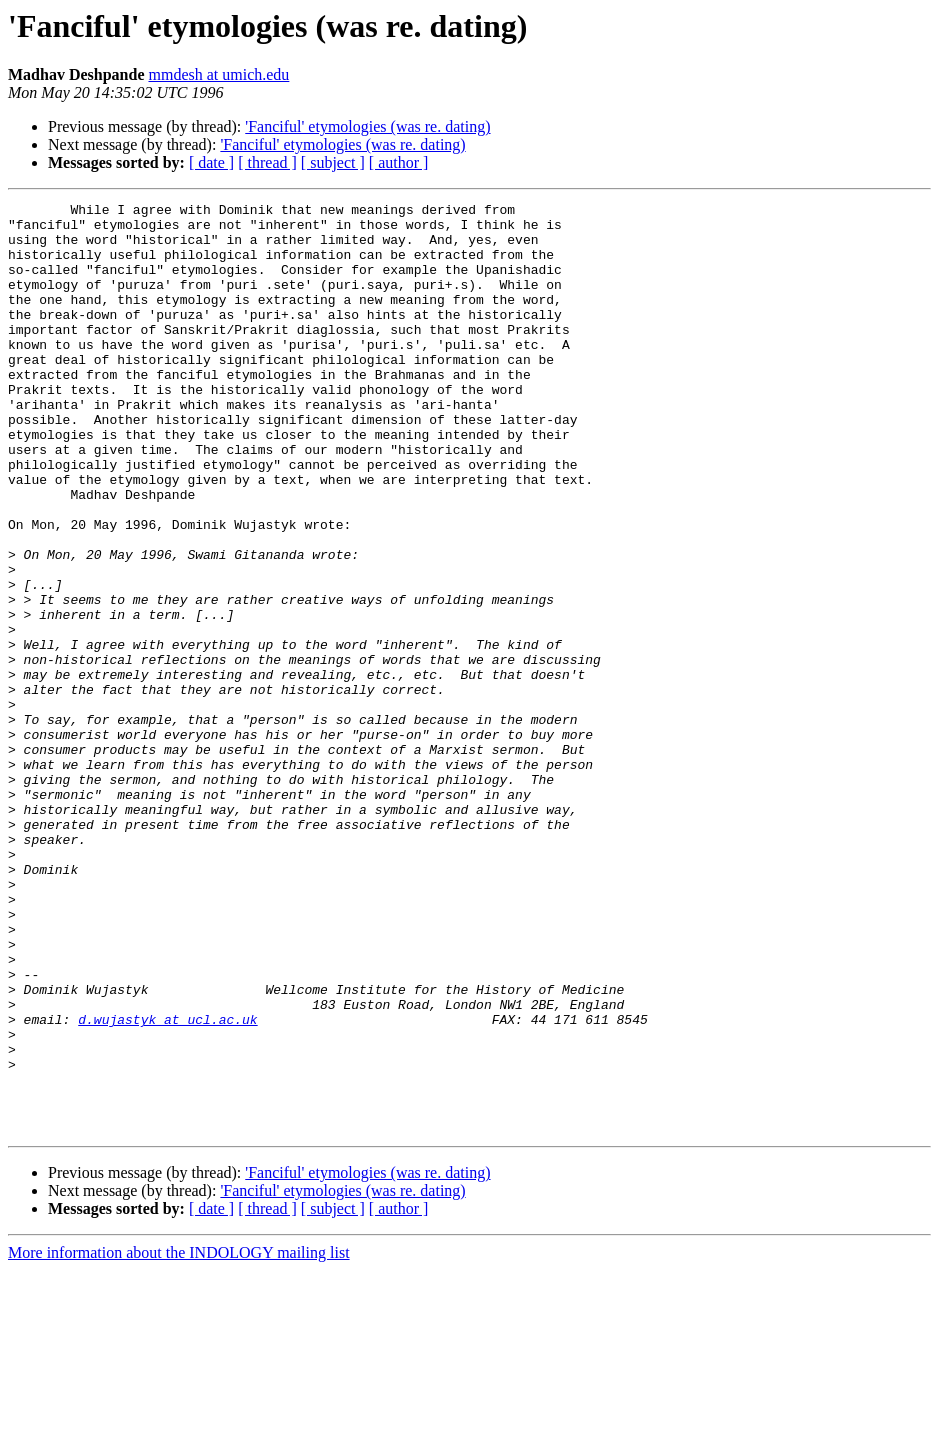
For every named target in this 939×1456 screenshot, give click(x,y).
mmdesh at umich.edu (218, 74)
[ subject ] (333, 162)
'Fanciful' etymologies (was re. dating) (367, 126)
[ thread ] (267, 162)
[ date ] (211, 162)
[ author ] (399, 162)
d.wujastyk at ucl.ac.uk (167, 1184)
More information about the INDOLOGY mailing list (179, 1438)
